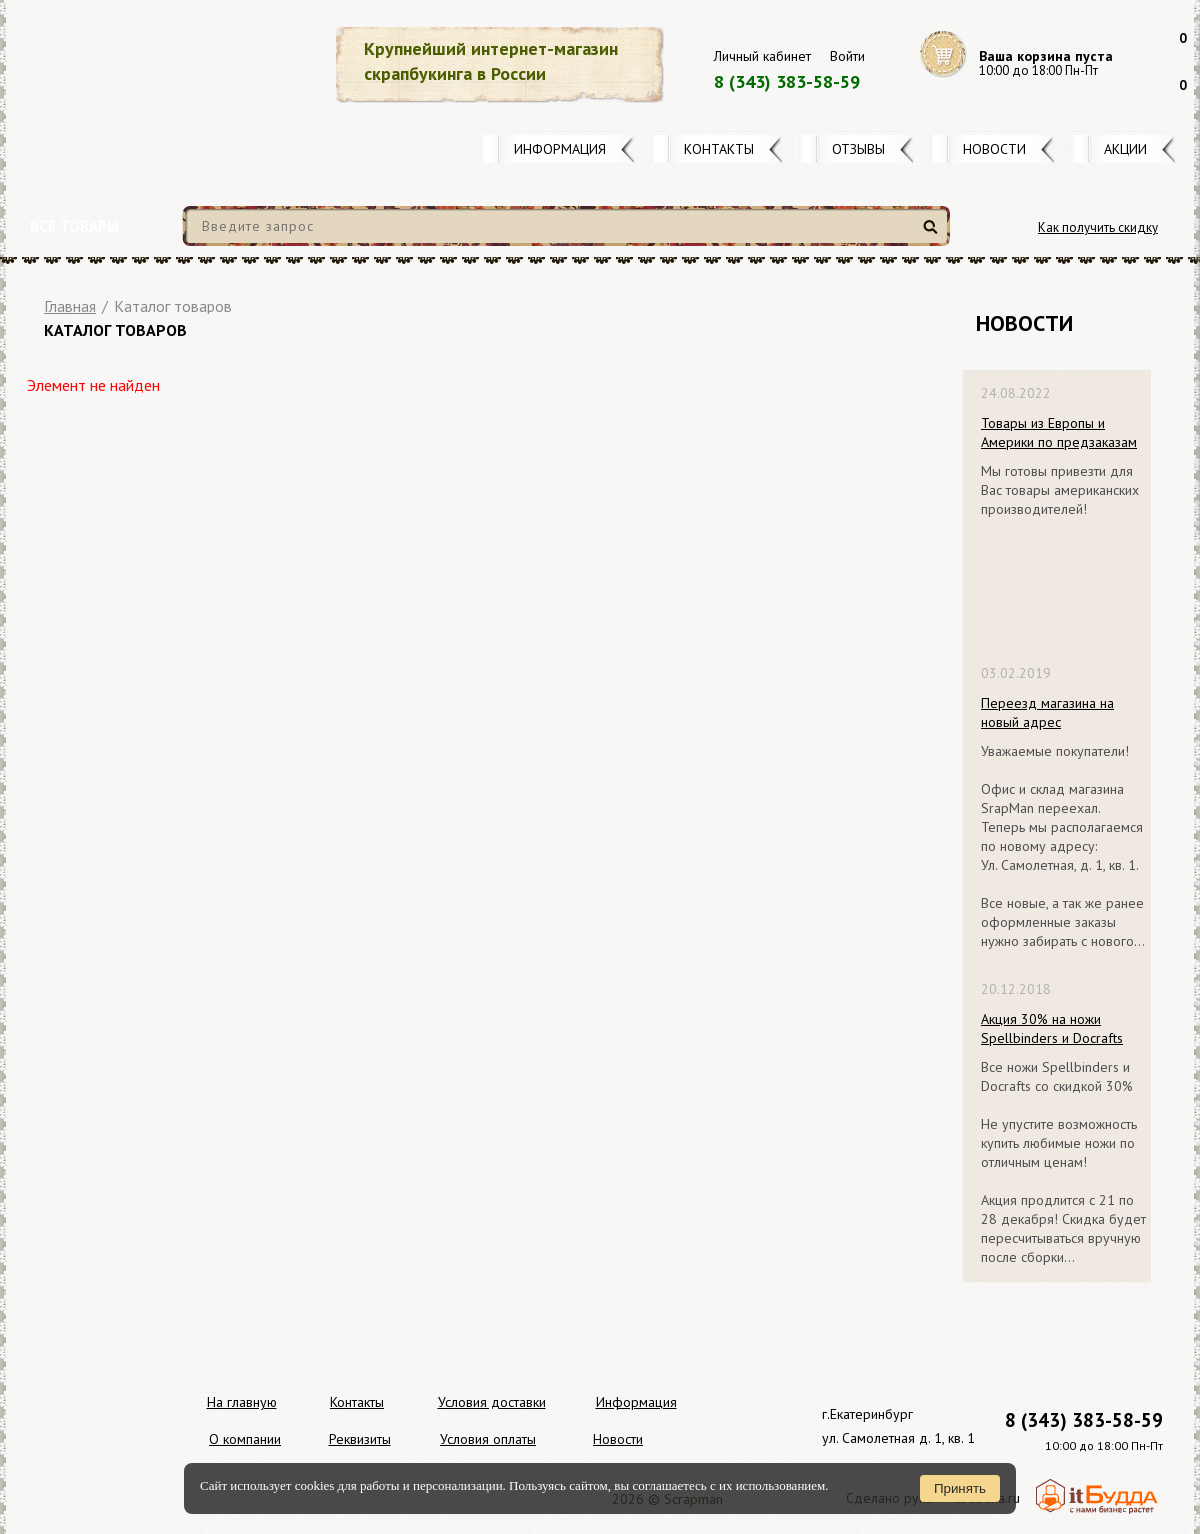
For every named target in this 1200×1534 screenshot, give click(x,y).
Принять (960, 1488)
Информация (560, 149)
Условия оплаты (488, 1439)
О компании (245, 1439)
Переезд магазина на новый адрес (1047, 712)
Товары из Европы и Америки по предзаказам (1059, 432)
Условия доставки (492, 1402)
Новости (994, 149)
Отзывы (858, 149)
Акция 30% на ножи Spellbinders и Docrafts (1052, 1028)
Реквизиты (360, 1439)
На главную (242, 1402)
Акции (1125, 149)
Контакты (719, 149)
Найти (933, 234)
